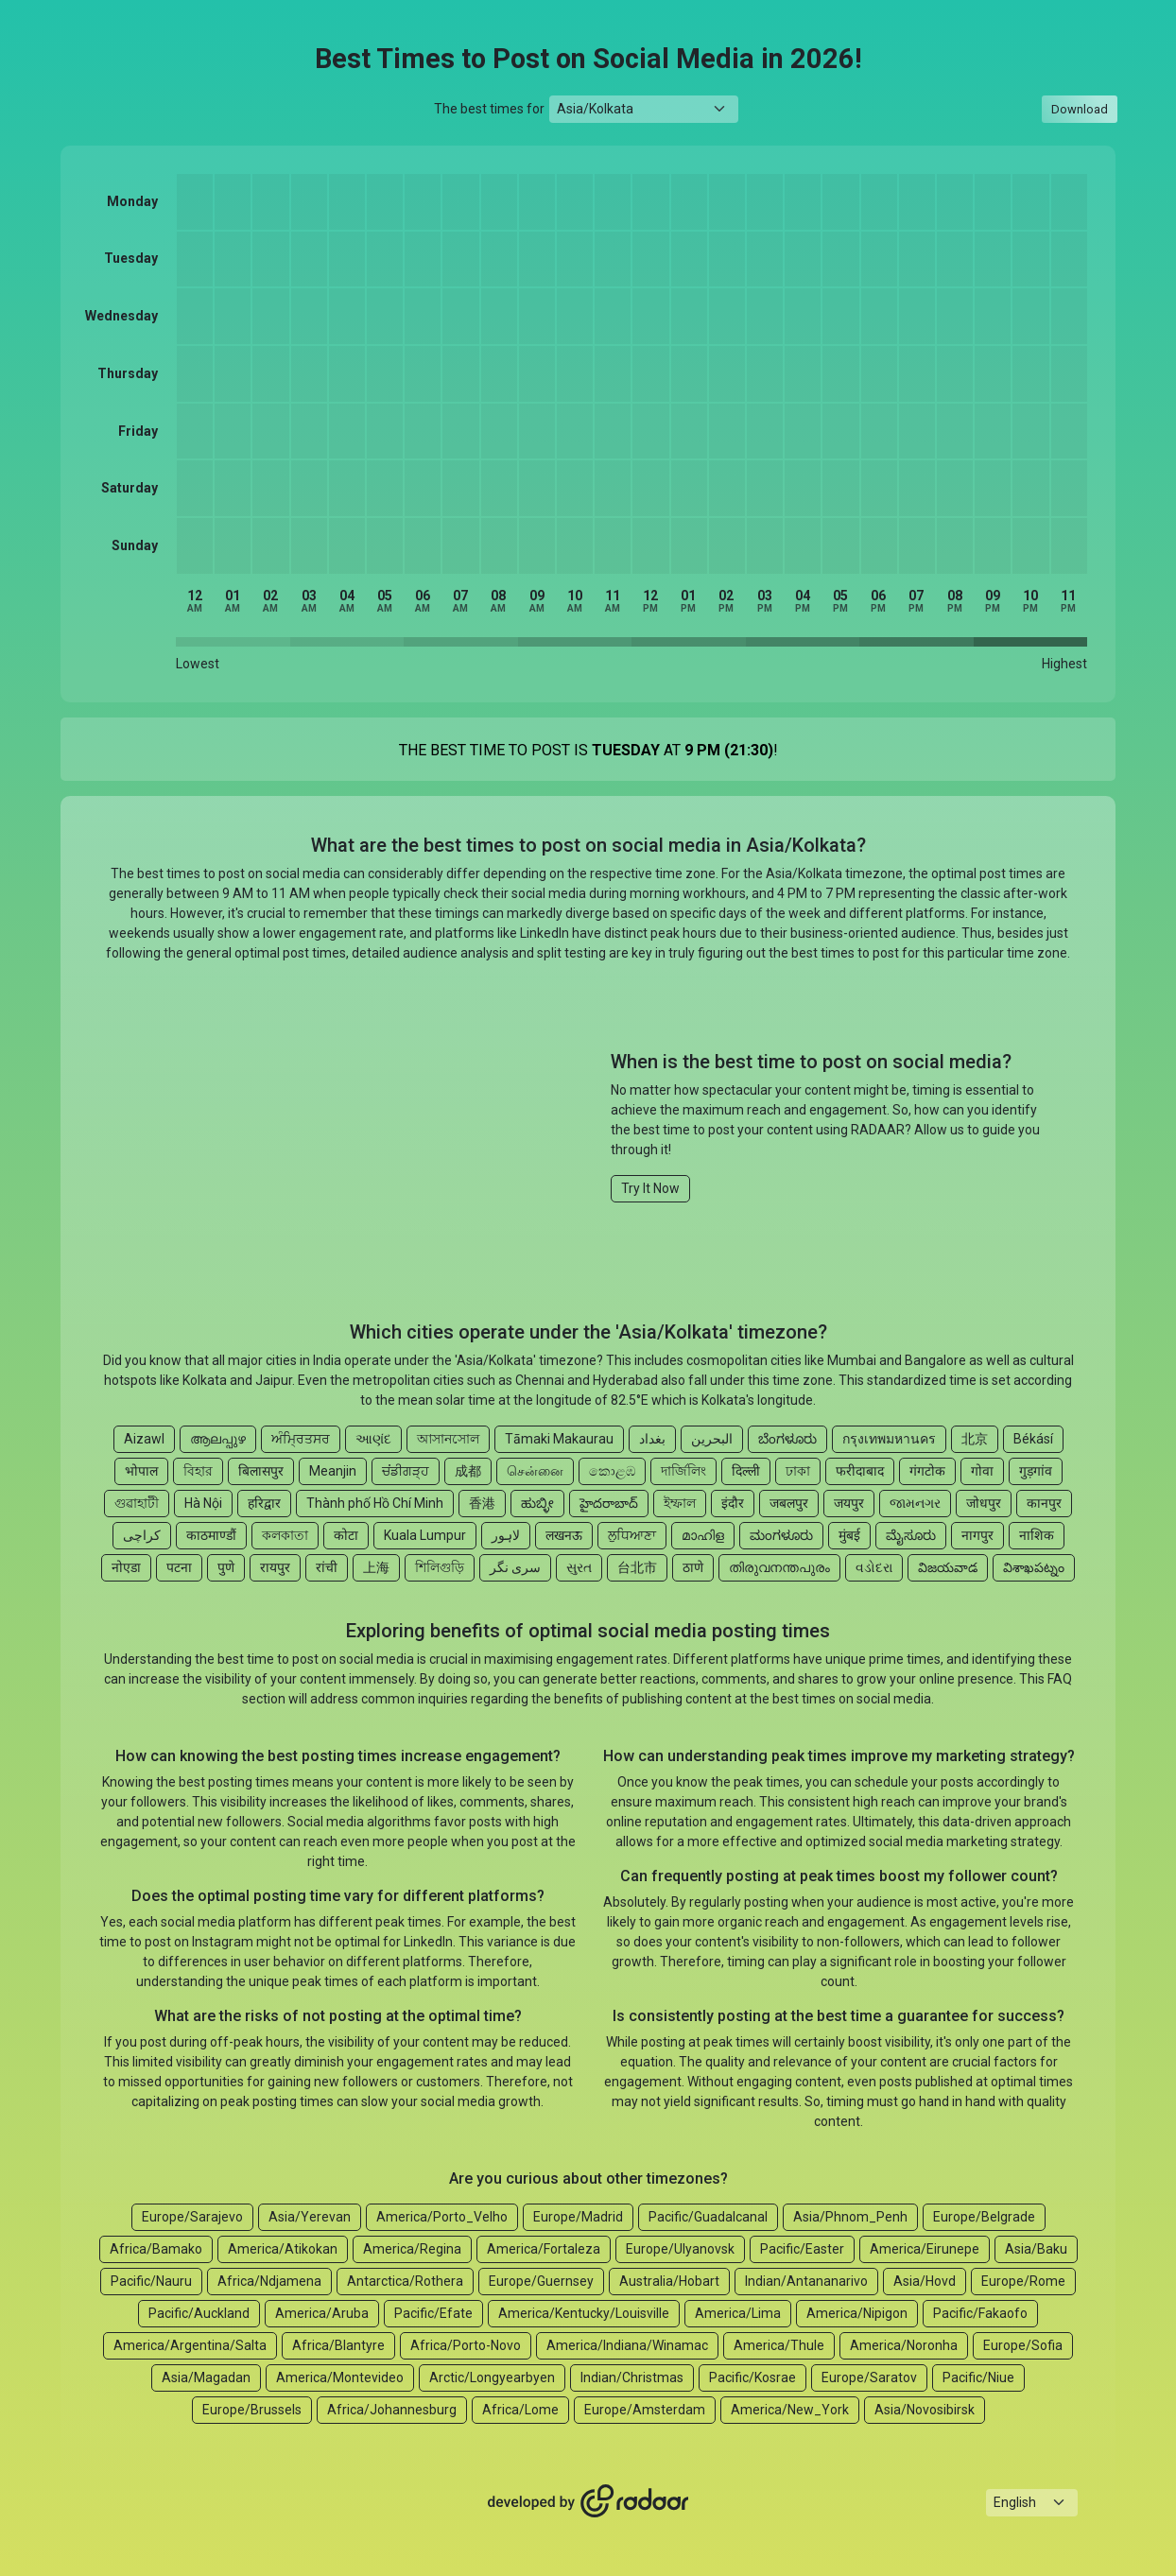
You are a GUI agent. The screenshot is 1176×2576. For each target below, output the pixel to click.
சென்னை (535, 1470)
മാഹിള (703, 1535)
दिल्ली (746, 1470)
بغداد (652, 1438)
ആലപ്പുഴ (218, 1438)
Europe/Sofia (1023, 2345)
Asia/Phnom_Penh (850, 2216)
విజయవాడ (947, 1567)
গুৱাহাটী (136, 1503)
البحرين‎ (712, 1438)
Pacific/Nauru (151, 2281)
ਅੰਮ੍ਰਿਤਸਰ (300, 1438)
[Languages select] (1032, 2502)
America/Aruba (322, 2313)
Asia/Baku (1036, 2248)
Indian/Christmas (631, 2377)
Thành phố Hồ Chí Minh (374, 1503)
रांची (326, 1567)
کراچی (142, 1535)
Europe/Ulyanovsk (680, 2248)
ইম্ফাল (680, 1503)
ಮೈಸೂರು (911, 1535)
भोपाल (141, 1470)
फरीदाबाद (860, 1470)
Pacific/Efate (433, 2313)
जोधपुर (983, 1503)
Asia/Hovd (924, 2281)
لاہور (506, 1535)
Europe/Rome (1023, 2281)
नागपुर (977, 1535)
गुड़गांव (1035, 1470)
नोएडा (126, 1567)
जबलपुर (789, 1503)
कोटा (346, 1535)
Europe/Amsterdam (644, 2409)
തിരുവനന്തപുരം (779, 1567)
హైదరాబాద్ (608, 1503)
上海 (376, 1567)
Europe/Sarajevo (192, 2216)
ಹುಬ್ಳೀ (537, 1503)
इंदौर (732, 1503)
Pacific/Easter (802, 2248)
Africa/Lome (520, 2409)
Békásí (1033, 1438)
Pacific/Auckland (199, 2313)
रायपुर (275, 1567)
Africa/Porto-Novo (465, 2345)
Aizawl (144, 1438)
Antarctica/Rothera (405, 2281)
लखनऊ (563, 1535)
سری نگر (515, 1567)
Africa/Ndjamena (269, 2281)
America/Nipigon (857, 2313)
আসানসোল (448, 1438)
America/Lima (738, 2313)
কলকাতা (285, 1535)
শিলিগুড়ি (439, 1567)
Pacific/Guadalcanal (708, 2216)
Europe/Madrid (578, 2216)
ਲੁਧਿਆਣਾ (632, 1535)
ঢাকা (798, 1470)
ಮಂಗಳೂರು (781, 1535)
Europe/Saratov (869, 2377)
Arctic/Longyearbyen (492, 2377)
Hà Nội (203, 1503)
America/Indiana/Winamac (627, 2345)
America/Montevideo (340, 2377)
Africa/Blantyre (338, 2345)
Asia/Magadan (206, 2377)
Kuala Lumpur (425, 1535)
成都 (468, 1470)
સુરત (579, 1567)
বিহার (198, 1470)
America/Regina (412, 2248)
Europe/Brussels (252, 2409)
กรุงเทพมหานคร (889, 1438)
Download (1079, 109)
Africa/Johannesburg (392, 2409)
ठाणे (693, 1567)
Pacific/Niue (978, 2377)
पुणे (225, 1567)
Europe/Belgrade (984, 2216)
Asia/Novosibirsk (924, 2409)
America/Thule (779, 2345)
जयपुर (849, 1503)
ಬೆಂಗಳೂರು (787, 1438)
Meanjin (332, 1470)
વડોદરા (874, 1567)
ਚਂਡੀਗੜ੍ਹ (405, 1470)
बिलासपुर (261, 1470)
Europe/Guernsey (541, 2281)
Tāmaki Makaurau (559, 1438)
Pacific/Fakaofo (980, 2313)
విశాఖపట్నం (1033, 1567)
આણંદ (373, 1438)
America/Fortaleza (543, 2248)
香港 (482, 1503)
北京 (974, 1438)
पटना (179, 1567)
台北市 (637, 1567)
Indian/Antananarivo (806, 2281)
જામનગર (915, 1503)
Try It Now (650, 1188)
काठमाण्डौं (211, 1535)
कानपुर (1044, 1503)
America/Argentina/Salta (190, 2345)
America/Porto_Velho (442, 2216)
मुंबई (849, 1535)
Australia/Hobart (669, 2281)
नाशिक (1036, 1535)
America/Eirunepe (924, 2248)
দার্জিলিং (683, 1470)
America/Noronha (904, 2345)
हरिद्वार (264, 1503)
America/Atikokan (282, 2248)
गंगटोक (927, 1470)
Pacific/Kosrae (752, 2377)
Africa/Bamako (156, 2248)
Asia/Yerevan (309, 2216)
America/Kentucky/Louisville (583, 2313)
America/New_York (790, 2409)
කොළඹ (612, 1470)
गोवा (982, 1470)
